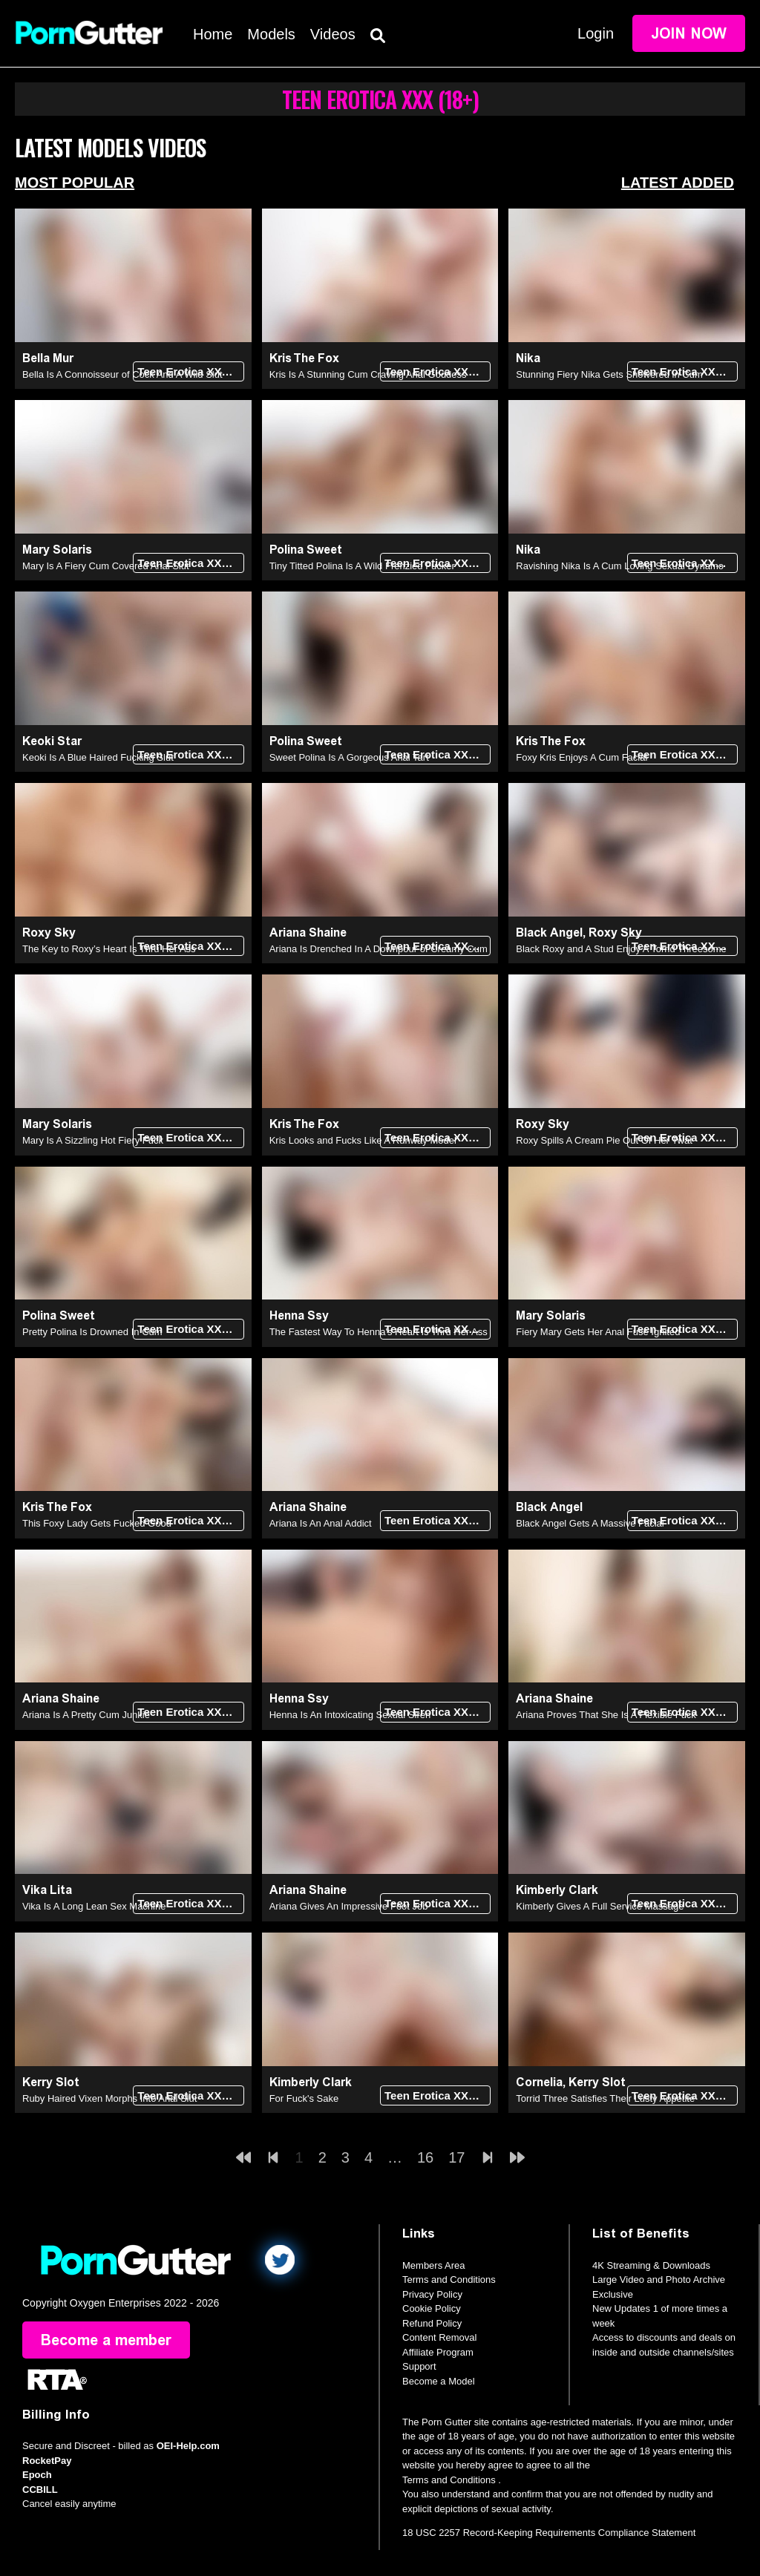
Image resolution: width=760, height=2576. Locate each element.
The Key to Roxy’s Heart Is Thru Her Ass (109, 948)
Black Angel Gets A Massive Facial (590, 1523)
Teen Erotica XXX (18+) (190, 371)
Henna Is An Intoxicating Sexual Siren (350, 1714)
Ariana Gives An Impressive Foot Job (348, 1906)
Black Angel (549, 932)
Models (271, 34)
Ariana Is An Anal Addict (320, 1523)
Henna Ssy (299, 1315)
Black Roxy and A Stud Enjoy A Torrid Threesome (621, 948)
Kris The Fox (304, 358)
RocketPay (46, 2460)
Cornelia (539, 2082)
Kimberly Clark (557, 1890)
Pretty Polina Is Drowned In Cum (92, 1331)
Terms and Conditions (449, 2279)
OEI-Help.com (188, 2445)
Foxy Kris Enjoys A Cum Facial (581, 757)
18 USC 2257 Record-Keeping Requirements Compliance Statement (548, 2532)
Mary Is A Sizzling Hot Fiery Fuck (92, 1140)
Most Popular (74, 182)
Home (212, 34)
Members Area (433, 2265)
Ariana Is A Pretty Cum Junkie (86, 1714)
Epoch (37, 2474)
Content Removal (439, 2337)
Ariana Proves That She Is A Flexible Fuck (606, 1714)
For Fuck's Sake (304, 2098)
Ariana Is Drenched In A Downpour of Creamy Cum (378, 948)
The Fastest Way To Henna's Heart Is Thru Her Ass (378, 1331)
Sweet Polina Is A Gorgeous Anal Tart (349, 757)
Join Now (689, 33)
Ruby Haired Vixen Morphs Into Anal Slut (109, 2098)
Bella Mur (47, 358)
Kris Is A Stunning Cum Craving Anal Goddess (368, 374)
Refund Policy (432, 2323)
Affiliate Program (438, 2352)
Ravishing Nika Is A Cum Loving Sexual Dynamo (620, 565)
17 (456, 2157)
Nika (528, 358)
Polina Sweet (305, 550)
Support (419, 2366)
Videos (333, 34)
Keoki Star (52, 741)
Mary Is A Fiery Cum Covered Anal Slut (105, 565)
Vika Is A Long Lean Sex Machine (94, 1906)
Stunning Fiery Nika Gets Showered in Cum (609, 374)
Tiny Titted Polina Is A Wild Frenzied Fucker (362, 565)
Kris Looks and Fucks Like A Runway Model (362, 1140)
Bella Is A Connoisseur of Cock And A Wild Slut (122, 374)
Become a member (106, 2340)
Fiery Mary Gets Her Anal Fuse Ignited (598, 1331)
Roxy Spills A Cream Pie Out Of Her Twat (604, 1140)
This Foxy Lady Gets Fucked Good (96, 1523)
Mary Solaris (57, 550)
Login (595, 33)
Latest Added (677, 182)
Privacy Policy (432, 2294)
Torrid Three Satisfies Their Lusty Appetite (605, 2098)
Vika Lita (47, 1890)
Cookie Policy (431, 2308)
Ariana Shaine (308, 932)
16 (425, 2157)
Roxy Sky (49, 932)
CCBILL (40, 2489)
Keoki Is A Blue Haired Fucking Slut (98, 757)
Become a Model (438, 2381)
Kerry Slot (50, 2082)
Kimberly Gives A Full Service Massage (600, 1906)
